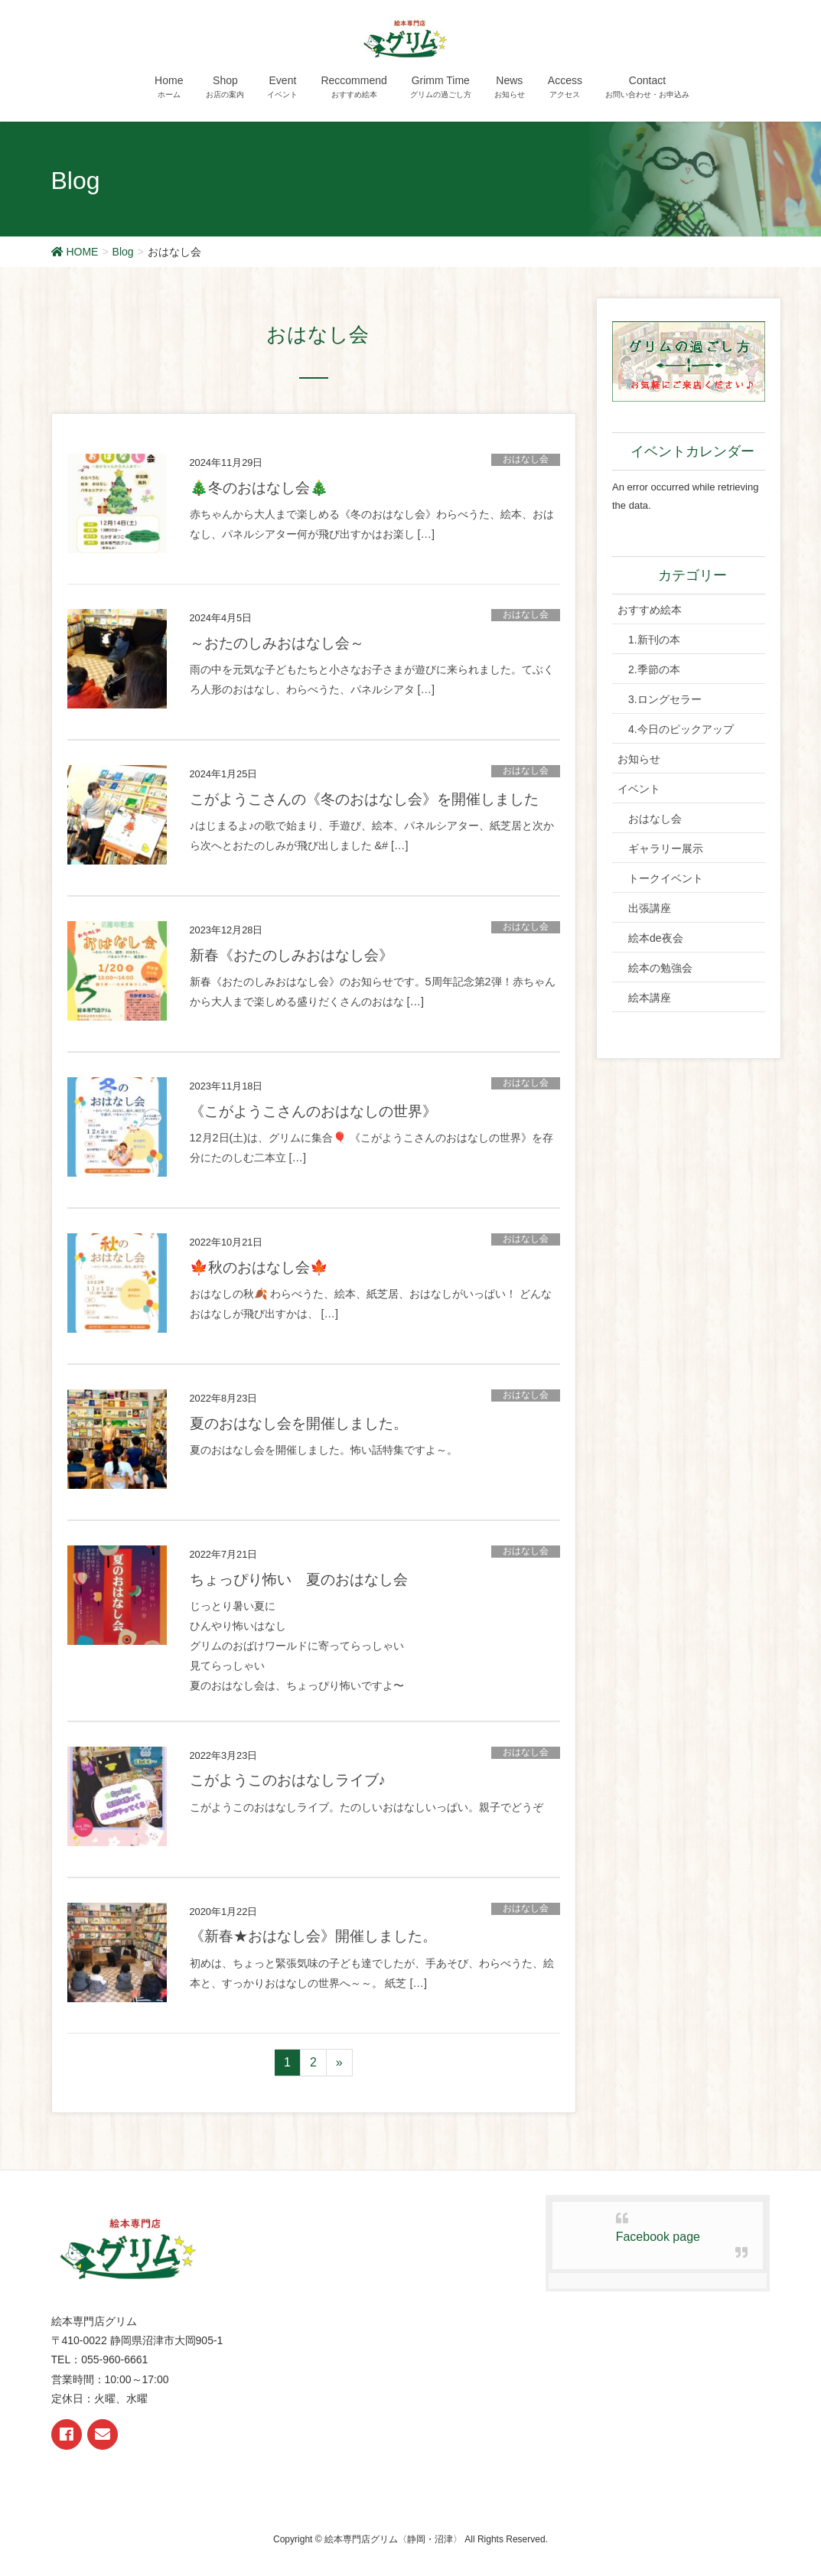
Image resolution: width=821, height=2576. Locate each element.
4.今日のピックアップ (681, 729)
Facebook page (658, 2236)
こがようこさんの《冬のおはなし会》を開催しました (364, 799)
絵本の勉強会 (660, 968)
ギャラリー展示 (665, 848)
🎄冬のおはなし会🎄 (259, 488)
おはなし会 (526, 459)
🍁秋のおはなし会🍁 (259, 1267)
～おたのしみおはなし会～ (277, 643)
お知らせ (638, 759)
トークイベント (665, 878)
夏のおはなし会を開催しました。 (299, 1423)
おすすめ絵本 (649, 610)
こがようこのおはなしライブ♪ (288, 1780)
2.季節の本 (654, 669)
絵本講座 (649, 998)
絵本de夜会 (655, 938)
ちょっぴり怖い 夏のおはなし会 (299, 1579)
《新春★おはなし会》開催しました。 (313, 1936)
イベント (638, 789)
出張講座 (649, 908)
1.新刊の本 (654, 639)
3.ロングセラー (665, 699)
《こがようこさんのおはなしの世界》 (313, 1111)
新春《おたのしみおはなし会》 (291, 955)
